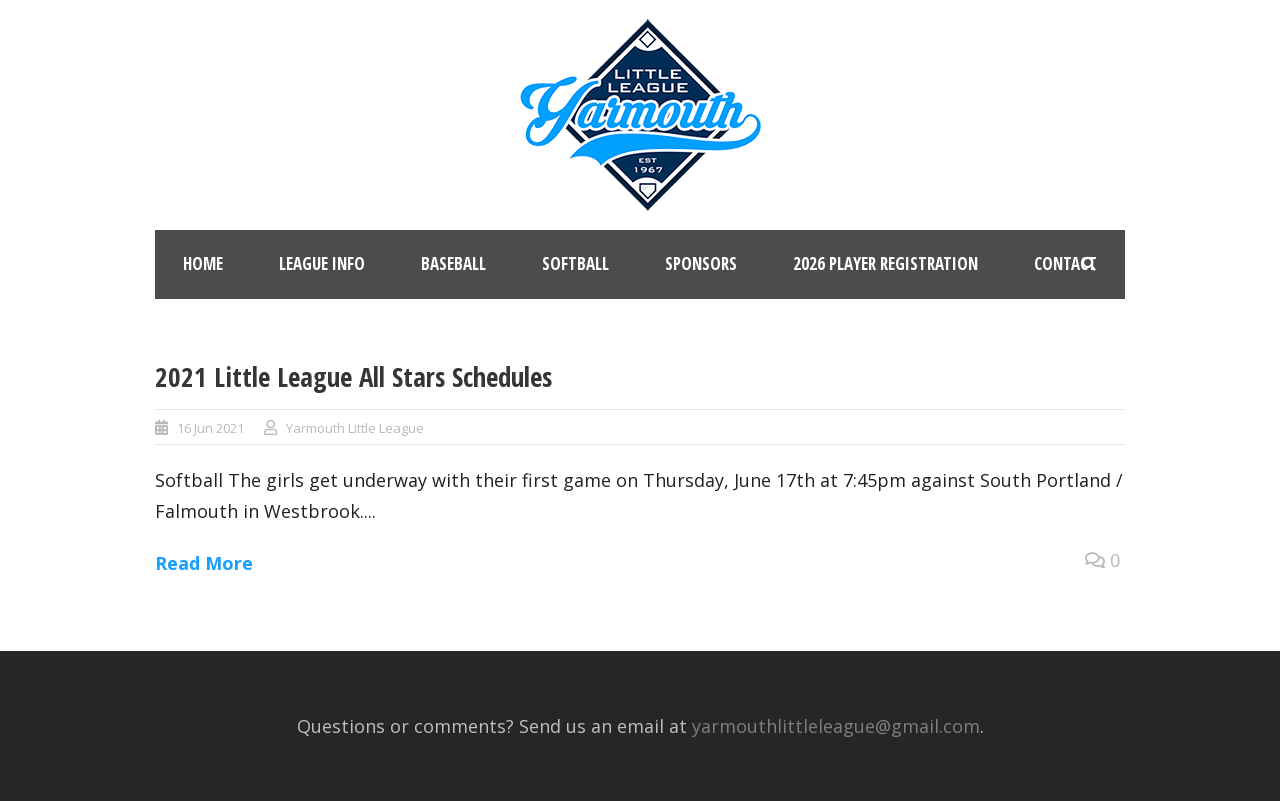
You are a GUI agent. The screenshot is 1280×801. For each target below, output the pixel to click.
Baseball (453, 263)
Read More (204, 563)
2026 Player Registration (885, 263)
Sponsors (701, 263)
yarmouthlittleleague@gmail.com (836, 726)
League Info (322, 263)
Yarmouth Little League (355, 428)
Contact (1065, 263)
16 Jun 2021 (210, 428)
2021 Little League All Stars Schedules (353, 376)
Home (203, 263)
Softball (575, 263)
